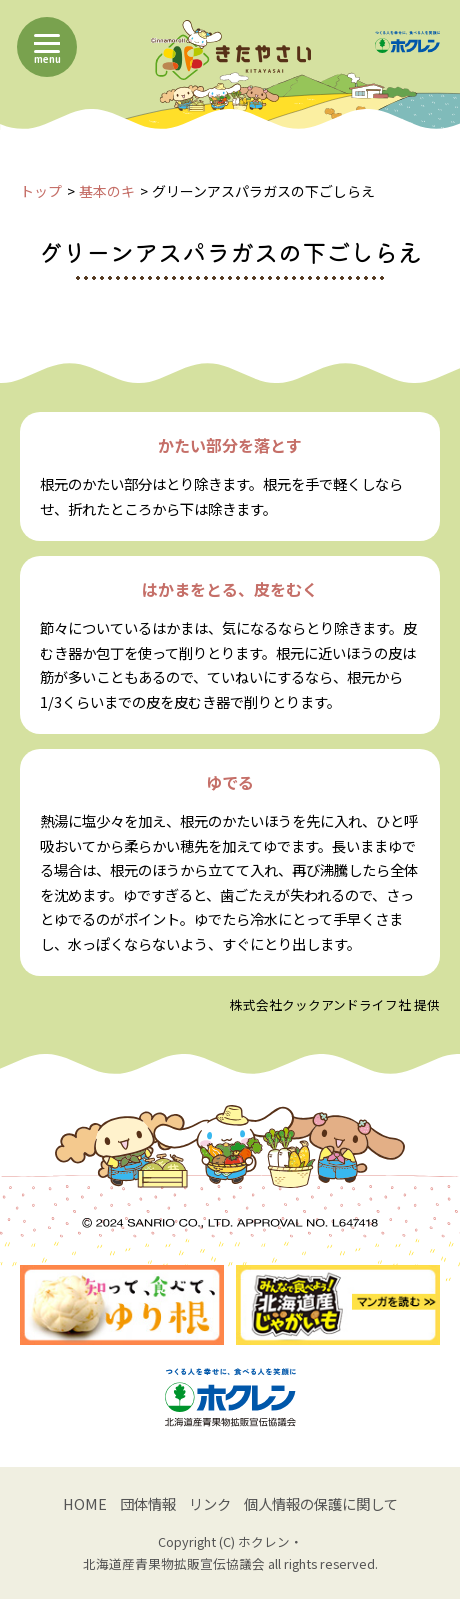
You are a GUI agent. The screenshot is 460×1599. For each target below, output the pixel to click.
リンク (210, 1503)
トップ (41, 191)
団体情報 (148, 1503)
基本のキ (107, 191)
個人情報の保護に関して (321, 1503)
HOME (85, 1503)
